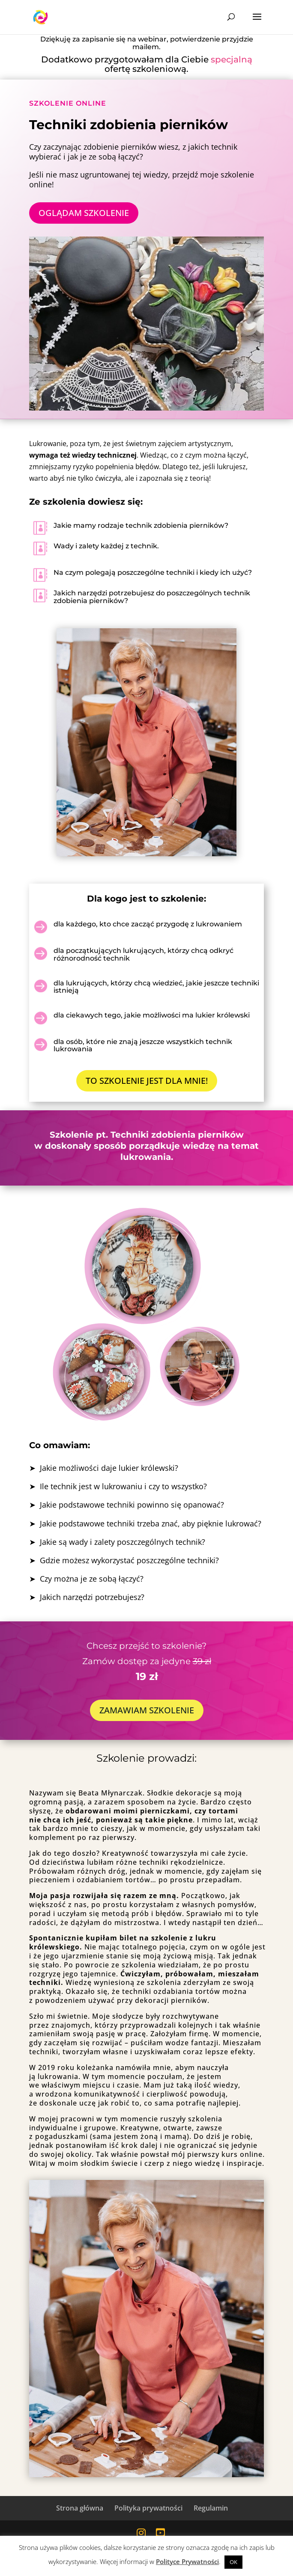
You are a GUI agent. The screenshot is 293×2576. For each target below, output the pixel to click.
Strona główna (79, 2508)
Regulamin (211, 2508)
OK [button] (233, 2562)
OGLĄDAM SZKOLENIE (84, 213)
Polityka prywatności (148, 2508)
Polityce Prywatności (187, 2561)
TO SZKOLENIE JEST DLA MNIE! (147, 1080)
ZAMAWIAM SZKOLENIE (146, 1710)
